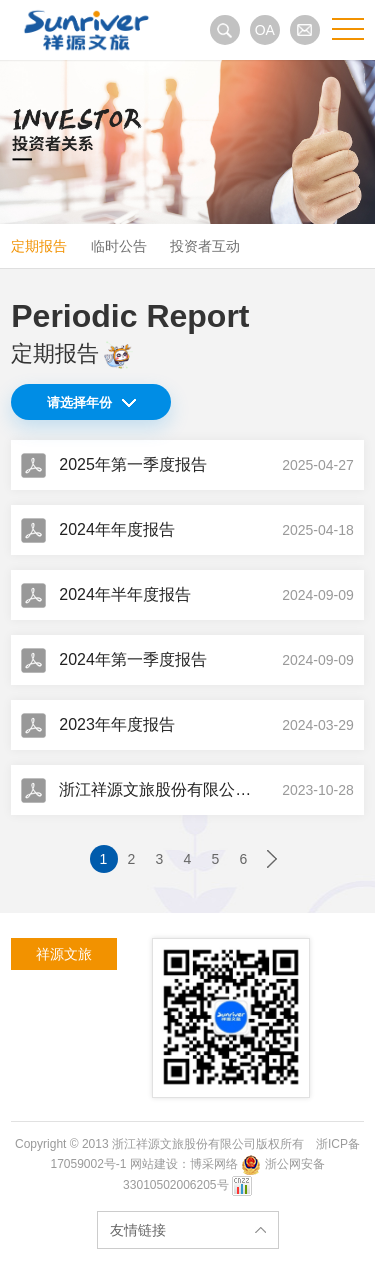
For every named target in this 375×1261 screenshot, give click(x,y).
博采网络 (214, 1164)
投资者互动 (205, 246)
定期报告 (39, 246)
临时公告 (119, 246)
